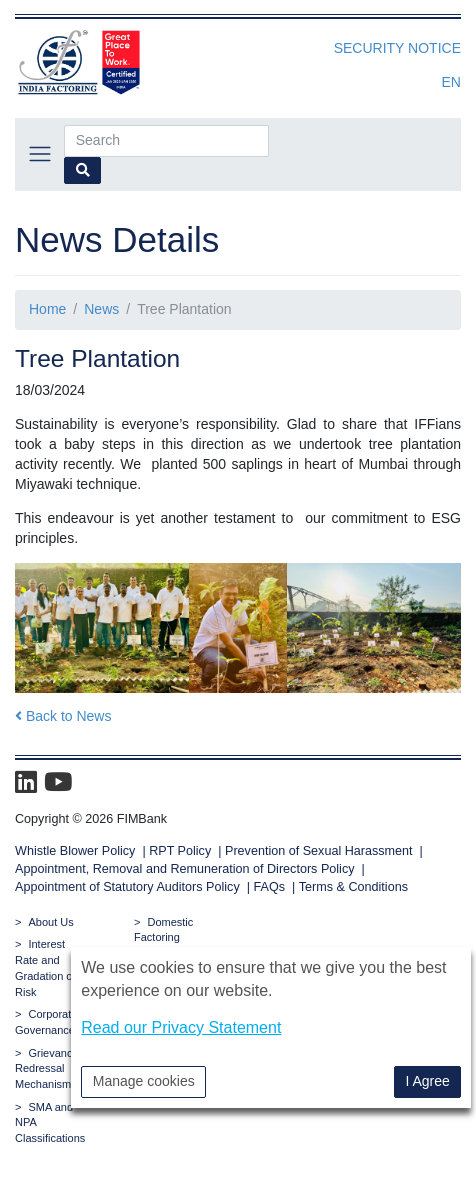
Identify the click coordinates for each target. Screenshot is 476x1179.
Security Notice (397, 48)
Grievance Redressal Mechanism (47, 1068)
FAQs (270, 887)
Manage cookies (144, 1081)
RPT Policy (180, 851)
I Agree (427, 1081)
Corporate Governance (46, 1022)
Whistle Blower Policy (75, 851)
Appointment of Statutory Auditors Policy (129, 887)
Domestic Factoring (163, 930)
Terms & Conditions (353, 887)
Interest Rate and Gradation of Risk (45, 967)
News (101, 309)
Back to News (63, 716)
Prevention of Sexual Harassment (319, 851)
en (451, 82)
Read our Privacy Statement (181, 1027)
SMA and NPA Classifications (50, 1122)
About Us (50, 922)
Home (47, 309)
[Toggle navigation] (39, 153)
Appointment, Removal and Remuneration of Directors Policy (185, 869)
